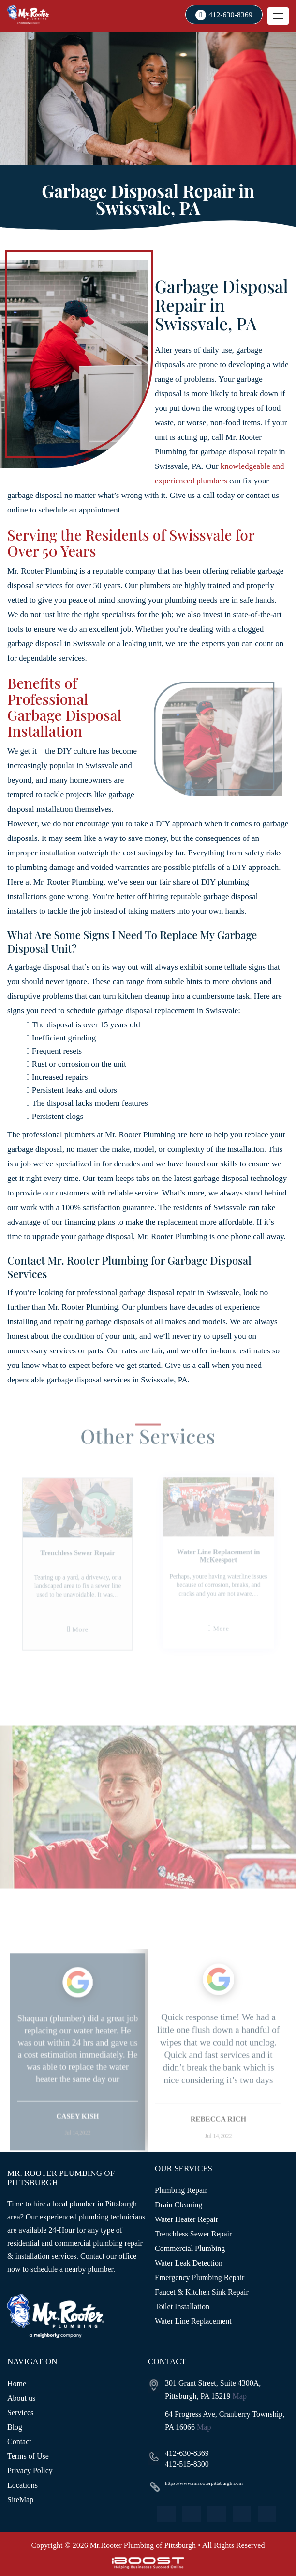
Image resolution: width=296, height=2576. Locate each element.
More (86, 1635)
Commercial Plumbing (190, 2248)
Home (16, 2383)
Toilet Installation (182, 2306)
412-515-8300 (187, 2464)
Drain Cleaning (178, 2205)
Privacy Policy (30, 2471)
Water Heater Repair (186, 2219)
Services (20, 2412)
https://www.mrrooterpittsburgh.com (204, 2483)
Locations (22, 2485)
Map (240, 2396)
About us (21, 2398)
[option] (84, 1581)
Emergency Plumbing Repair (199, 2277)
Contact (19, 2441)
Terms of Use (28, 2456)
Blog (14, 2427)
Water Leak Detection (188, 2263)
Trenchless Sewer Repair (193, 2234)
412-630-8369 (230, 15)
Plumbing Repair (181, 2190)
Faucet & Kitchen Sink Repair (202, 2292)
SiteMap (20, 2500)
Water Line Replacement (193, 2321)
